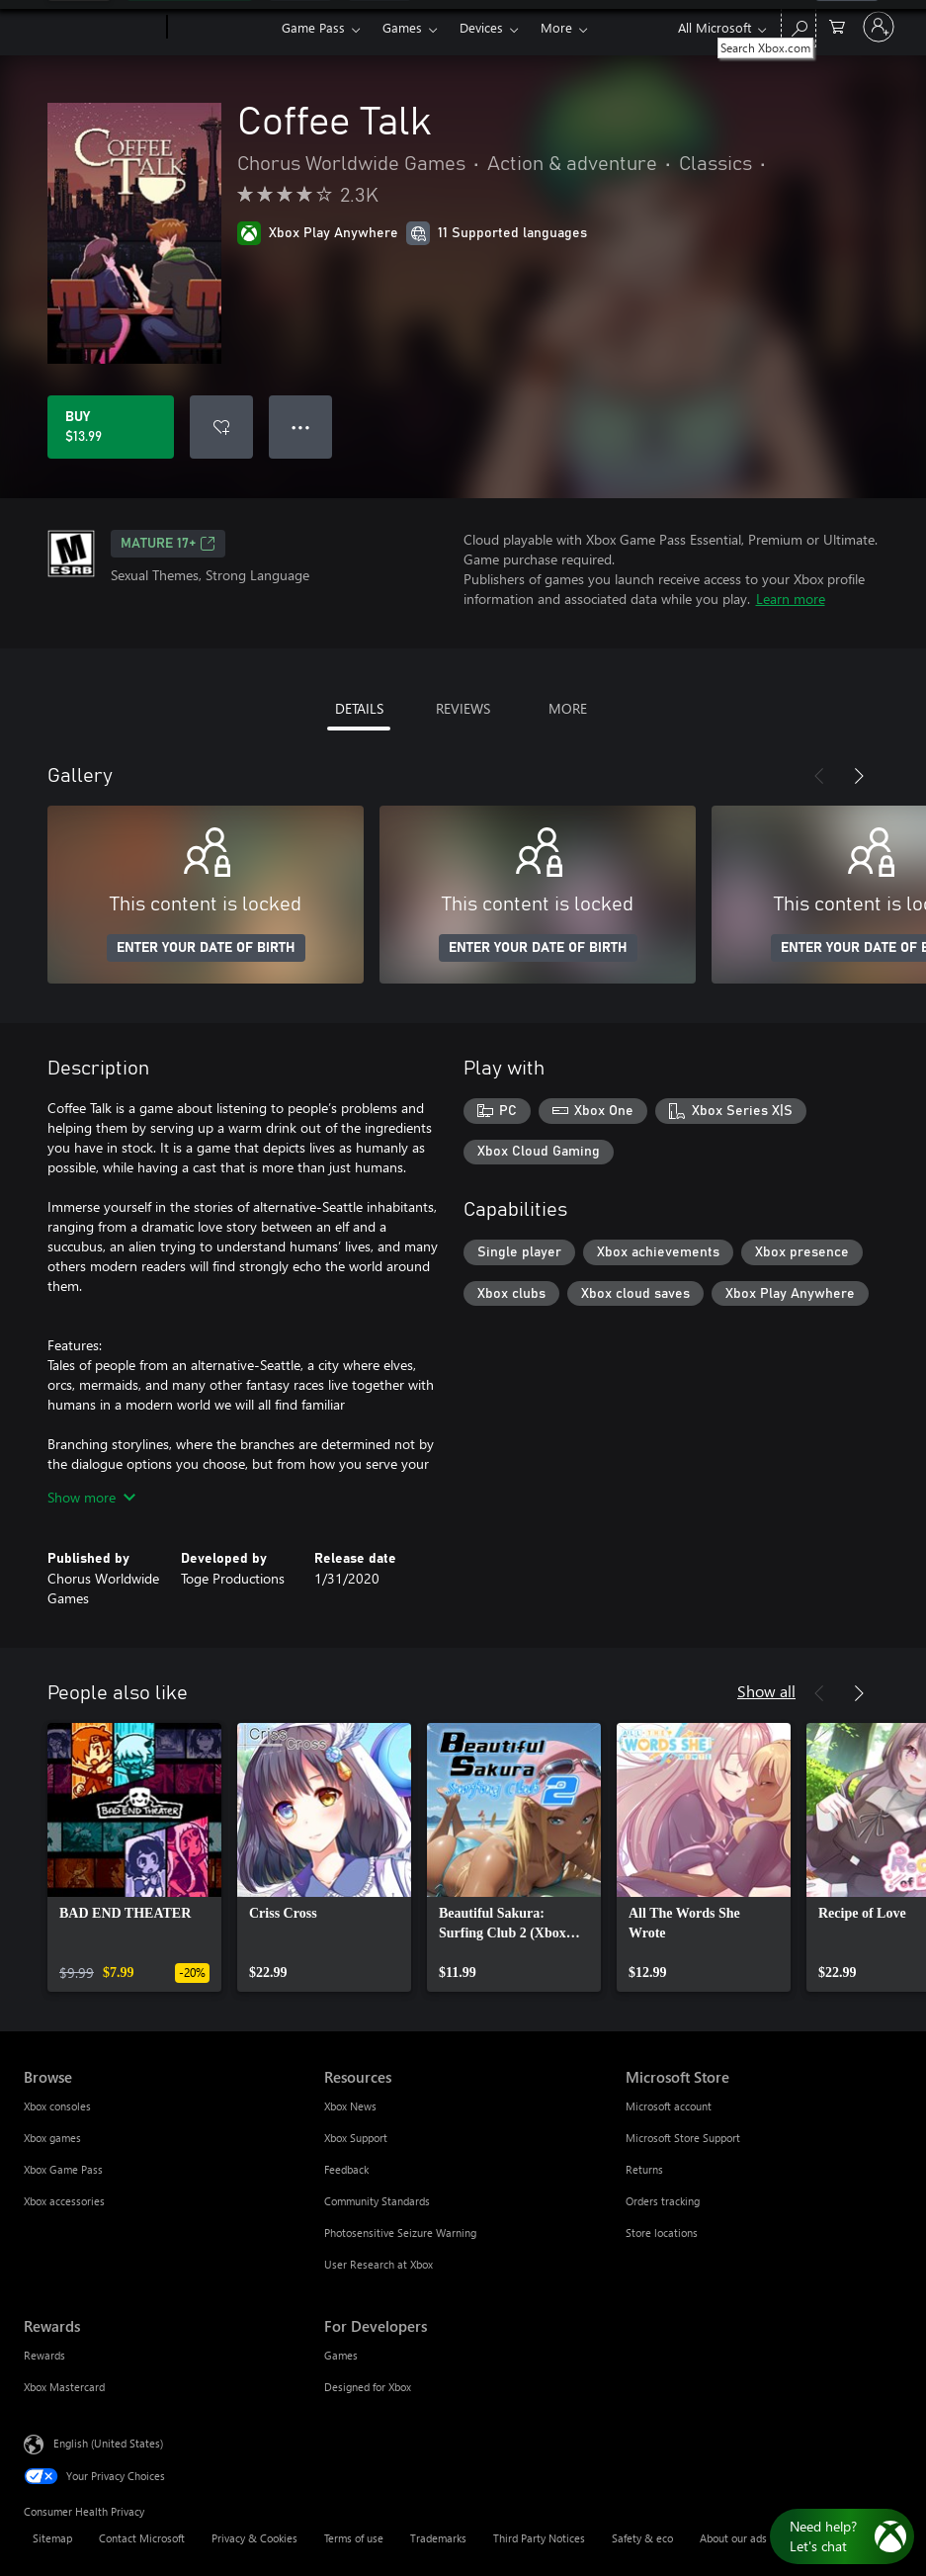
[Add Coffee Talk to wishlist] (221, 427)
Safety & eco (642, 2538)
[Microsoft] (91, 27)
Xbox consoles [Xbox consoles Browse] (57, 2106)
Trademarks (438, 2538)
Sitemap (52, 2538)
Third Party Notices (539, 2538)
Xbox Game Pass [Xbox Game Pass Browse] (63, 2169)
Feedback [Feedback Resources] (346, 2169)
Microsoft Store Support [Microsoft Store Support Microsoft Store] (683, 2137)
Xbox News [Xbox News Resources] (350, 2106)
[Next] (859, 776)
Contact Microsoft (142, 2538)
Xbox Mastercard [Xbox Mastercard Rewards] (64, 2386)
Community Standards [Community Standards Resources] (377, 2200)
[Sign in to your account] (878, 26)
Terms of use (353, 2538)
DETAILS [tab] (359, 708)
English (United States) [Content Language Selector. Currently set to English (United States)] (108, 2443)
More (556, 27)
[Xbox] (222, 27)
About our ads (733, 2538)
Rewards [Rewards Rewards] (44, 2355)
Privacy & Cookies (254, 2538)
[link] (134, 1857)
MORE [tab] (567, 708)
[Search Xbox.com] (798, 25)
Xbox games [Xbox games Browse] (52, 2137)
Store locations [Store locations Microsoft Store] (662, 2232)
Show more (91, 1497)
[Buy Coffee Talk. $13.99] (110, 427)
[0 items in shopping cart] (837, 25)
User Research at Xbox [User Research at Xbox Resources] (378, 2264)
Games (402, 27)
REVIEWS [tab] (463, 708)
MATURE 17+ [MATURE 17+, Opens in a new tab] (168, 544)
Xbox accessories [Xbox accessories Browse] (64, 2200)
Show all (766, 1690)
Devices (481, 27)
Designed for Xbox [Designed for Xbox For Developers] (367, 2386)
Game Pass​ (313, 27)
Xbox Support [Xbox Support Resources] (355, 2137)
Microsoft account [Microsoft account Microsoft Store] (669, 2106)
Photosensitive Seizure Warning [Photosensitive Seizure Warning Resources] (400, 2232)
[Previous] (819, 776)
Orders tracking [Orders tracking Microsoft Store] (663, 2200)
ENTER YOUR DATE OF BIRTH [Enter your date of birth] (206, 948)
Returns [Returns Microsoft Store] (644, 2169)
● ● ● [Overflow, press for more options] (301, 426)
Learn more (790, 598)
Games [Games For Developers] (341, 2355)
